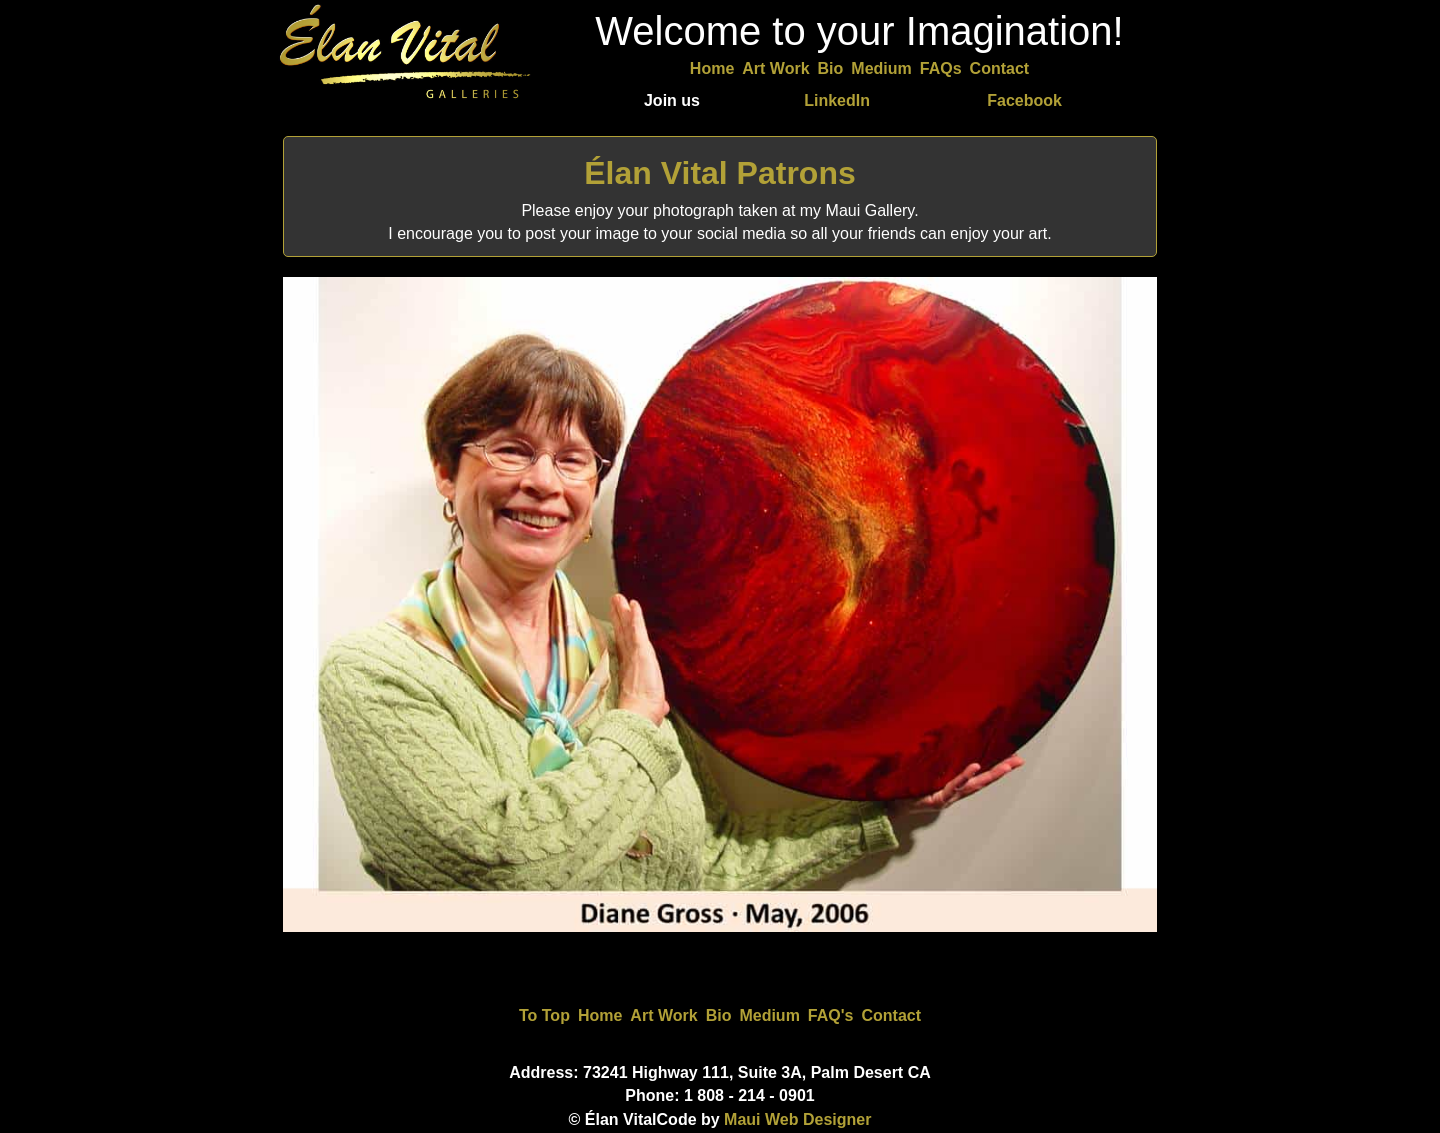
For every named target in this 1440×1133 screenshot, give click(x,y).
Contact (1000, 68)
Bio (831, 68)
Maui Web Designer (797, 1119)
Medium (881, 68)
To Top (544, 1015)
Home (712, 68)
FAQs (941, 68)
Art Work (775, 68)
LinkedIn (837, 100)
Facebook (1024, 100)
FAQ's (831, 1015)
